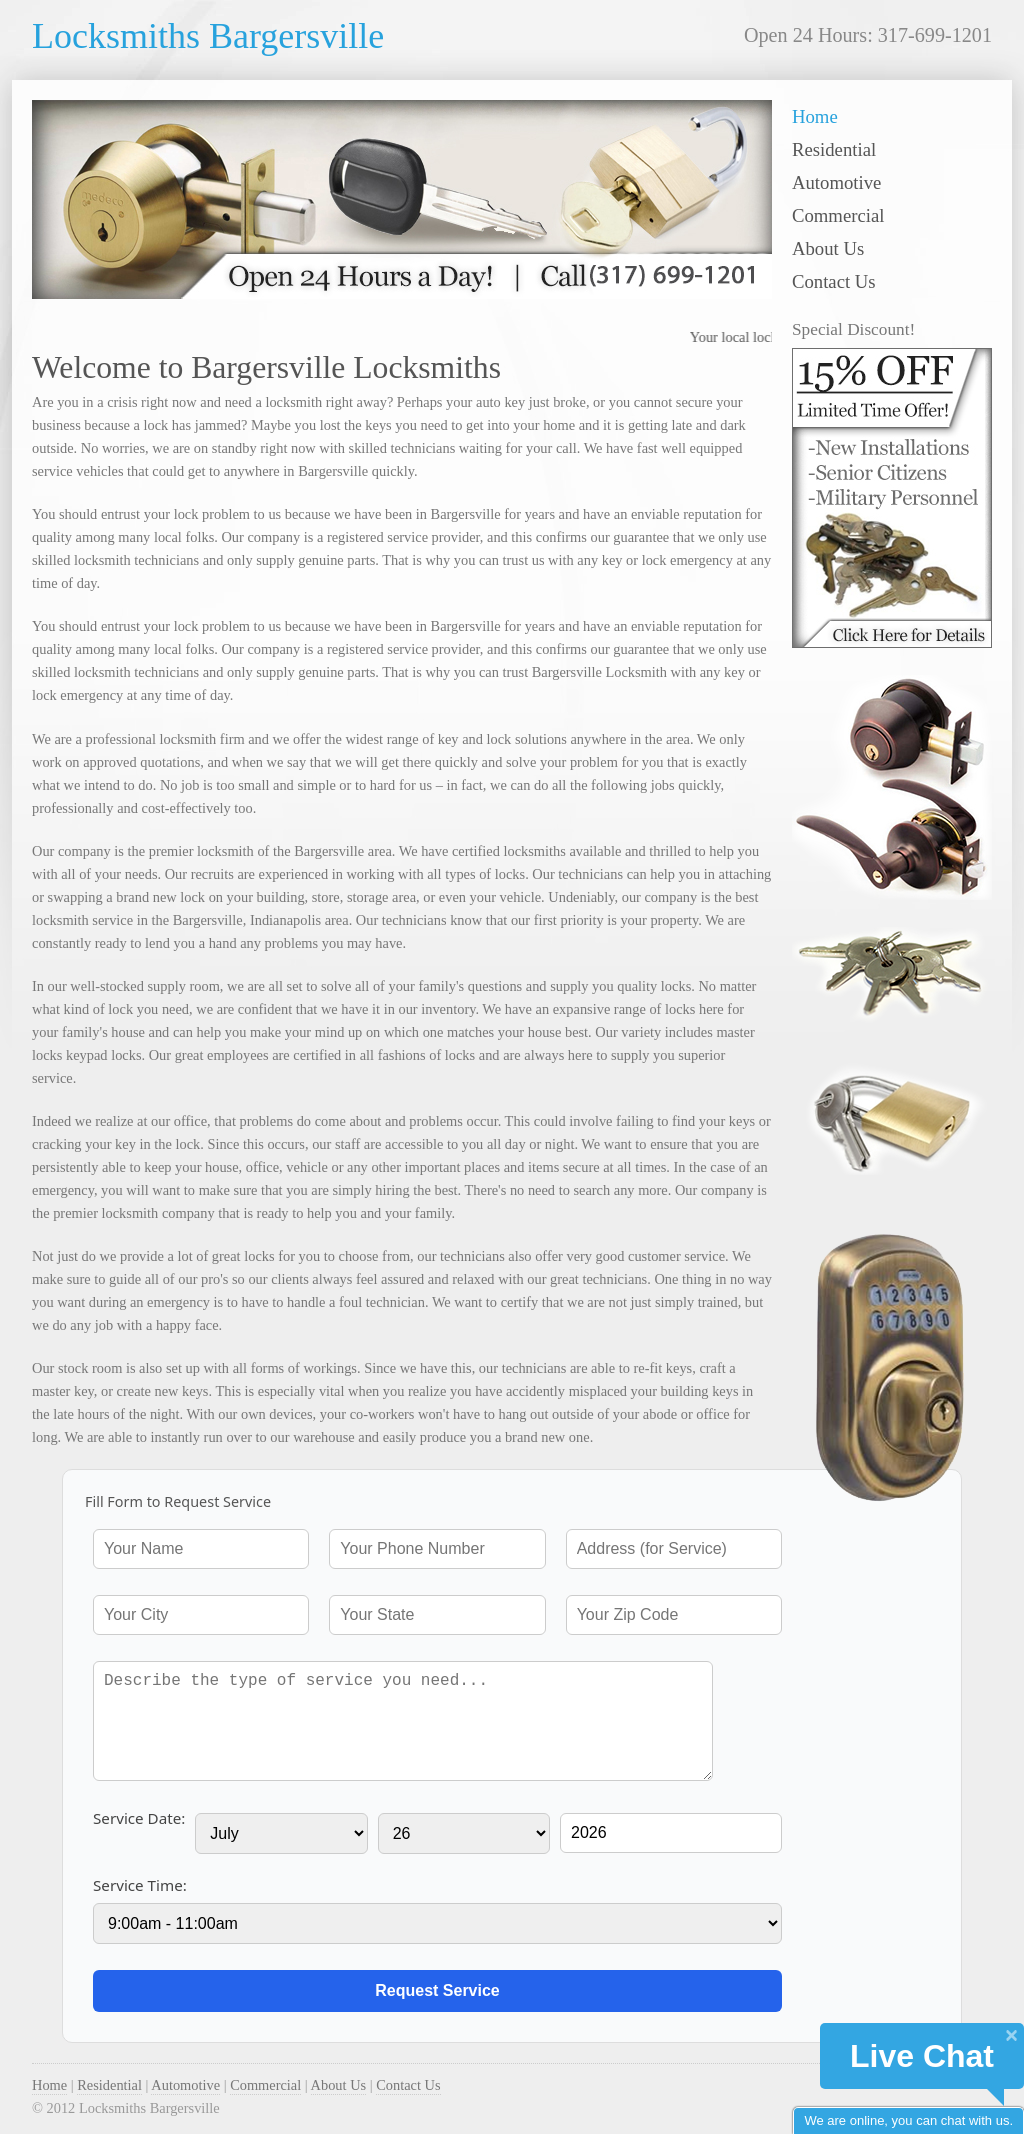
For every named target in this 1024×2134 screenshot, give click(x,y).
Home (815, 116)
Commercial (838, 215)
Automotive (836, 182)
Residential (834, 149)
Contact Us (834, 281)
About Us (828, 248)
